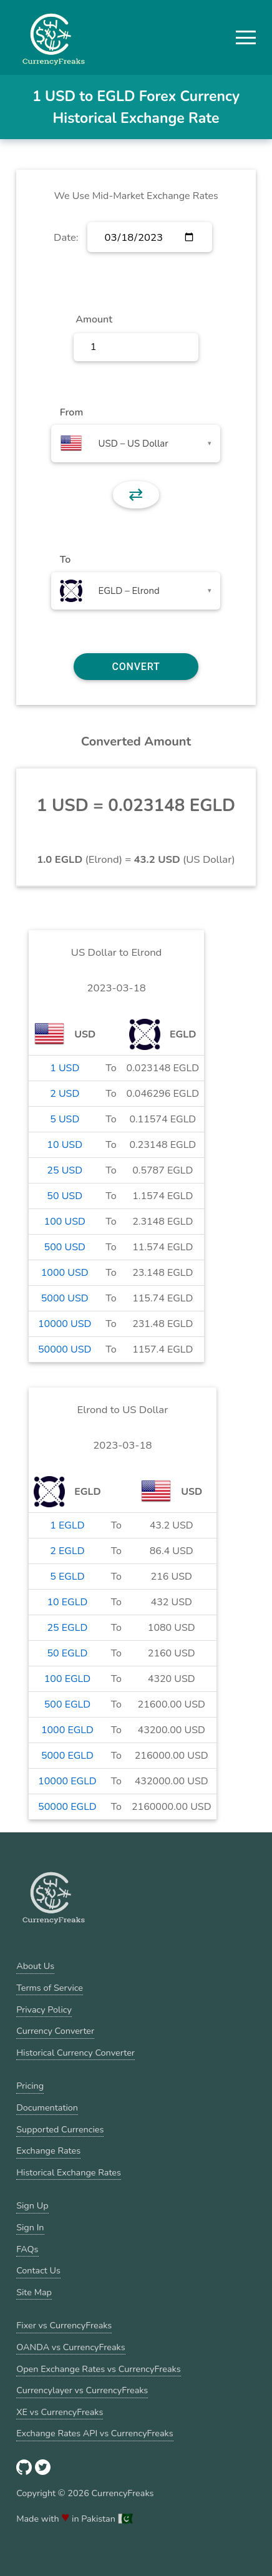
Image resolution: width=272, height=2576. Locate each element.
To (65, 559)
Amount (93, 319)
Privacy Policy (44, 2009)
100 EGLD (67, 1679)
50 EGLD (67, 1653)
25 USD (64, 1170)
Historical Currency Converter (75, 2052)
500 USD (64, 1247)
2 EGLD (67, 1551)
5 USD (64, 1119)
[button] (246, 37)
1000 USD (65, 1273)
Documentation (47, 2107)
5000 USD (65, 1298)
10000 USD (65, 1324)
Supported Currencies (60, 2129)
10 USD (64, 1145)
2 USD (64, 1094)
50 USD (64, 1196)
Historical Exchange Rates (68, 2172)
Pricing (30, 2085)
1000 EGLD (67, 1730)
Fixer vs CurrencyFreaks (64, 2325)
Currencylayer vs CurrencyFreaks (82, 2390)
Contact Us (38, 2270)
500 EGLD (67, 1704)
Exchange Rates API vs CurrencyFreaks (94, 2433)
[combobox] (135, 443)
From (71, 412)
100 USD (64, 1221)
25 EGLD (67, 1628)
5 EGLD (67, 1576)
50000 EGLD (67, 1807)
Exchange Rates (48, 2150)
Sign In (30, 2227)
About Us (35, 1966)
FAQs (27, 2249)
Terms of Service (49, 1987)
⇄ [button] (136, 495)
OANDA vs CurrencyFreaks (70, 2347)
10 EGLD (67, 1602)
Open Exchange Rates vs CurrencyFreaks (98, 2369)
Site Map (34, 2292)
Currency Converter (55, 2030)
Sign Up (32, 2205)
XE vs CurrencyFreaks (59, 2412)
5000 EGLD (67, 1755)
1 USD (64, 1068)
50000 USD (65, 1349)
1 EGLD (67, 1525)
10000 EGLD (67, 1781)
